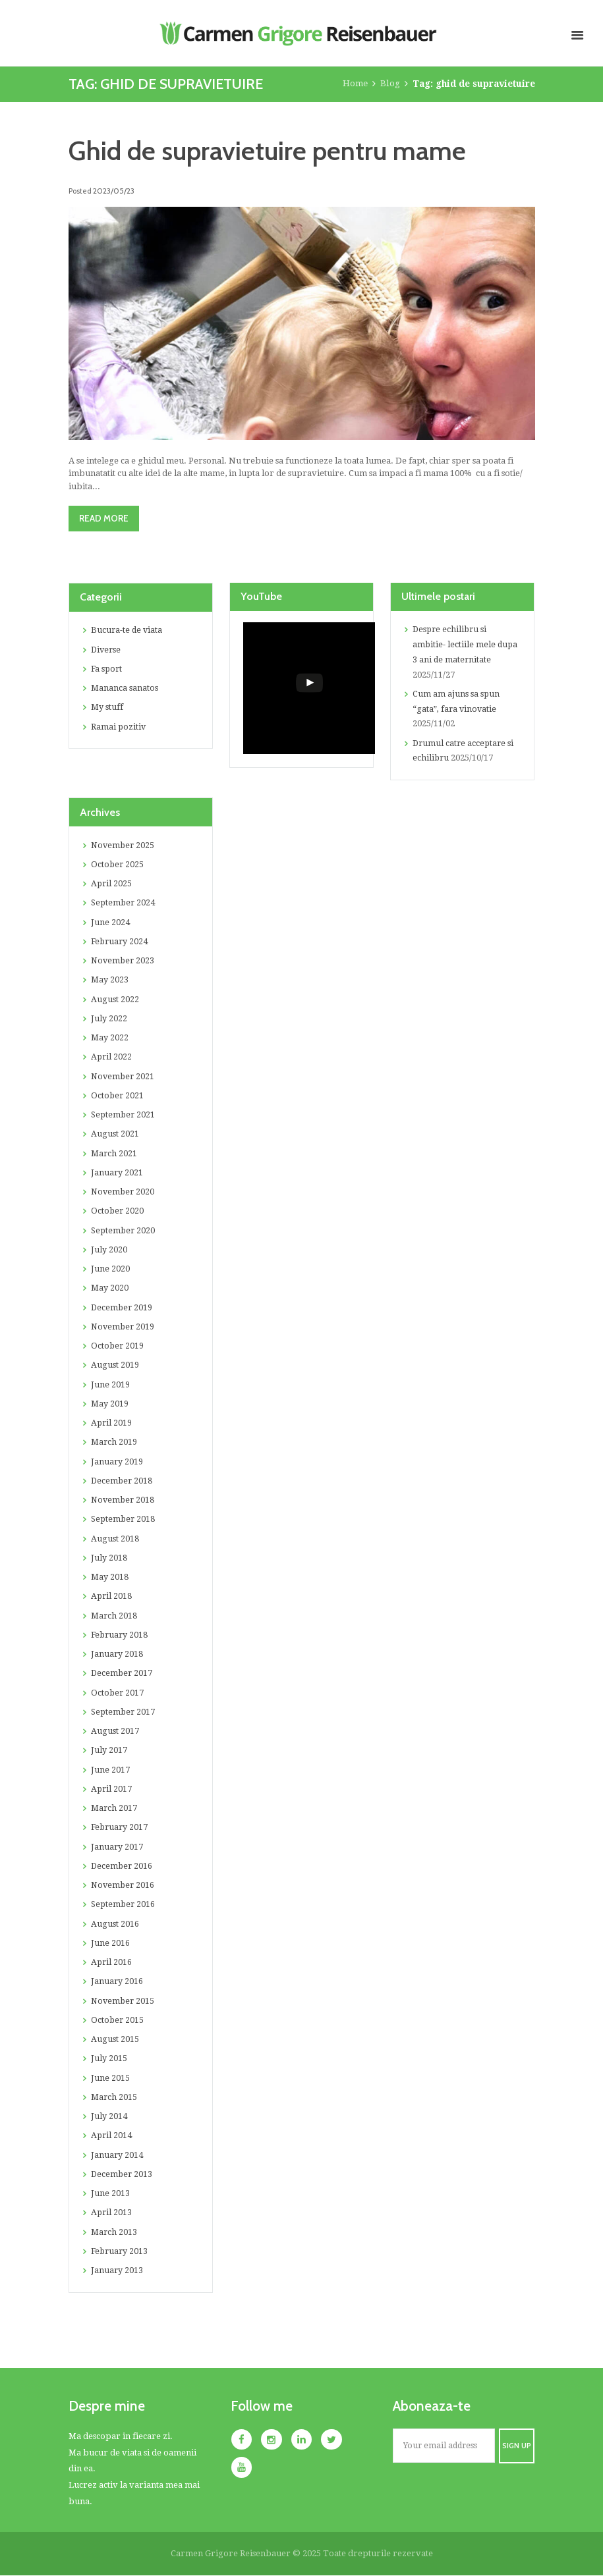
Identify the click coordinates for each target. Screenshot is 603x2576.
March (114, 1154)
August (115, 1000)
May (110, 980)
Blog (390, 84)
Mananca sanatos (124, 688)
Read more (105, 517)
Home (354, 84)
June (110, 923)
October (118, 865)
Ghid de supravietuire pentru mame (274, 150)
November (124, 846)
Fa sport (107, 669)
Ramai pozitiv (119, 727)
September (124, 903)
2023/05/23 (112, 190)
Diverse (107, 650)
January (117, 1173)
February (120, 942)
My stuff (107, 708)
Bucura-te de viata (127, 631)
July (109, 1019)
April (112, 884)
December (122, 1308)
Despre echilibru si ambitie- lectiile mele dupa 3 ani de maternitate (466, 646)
